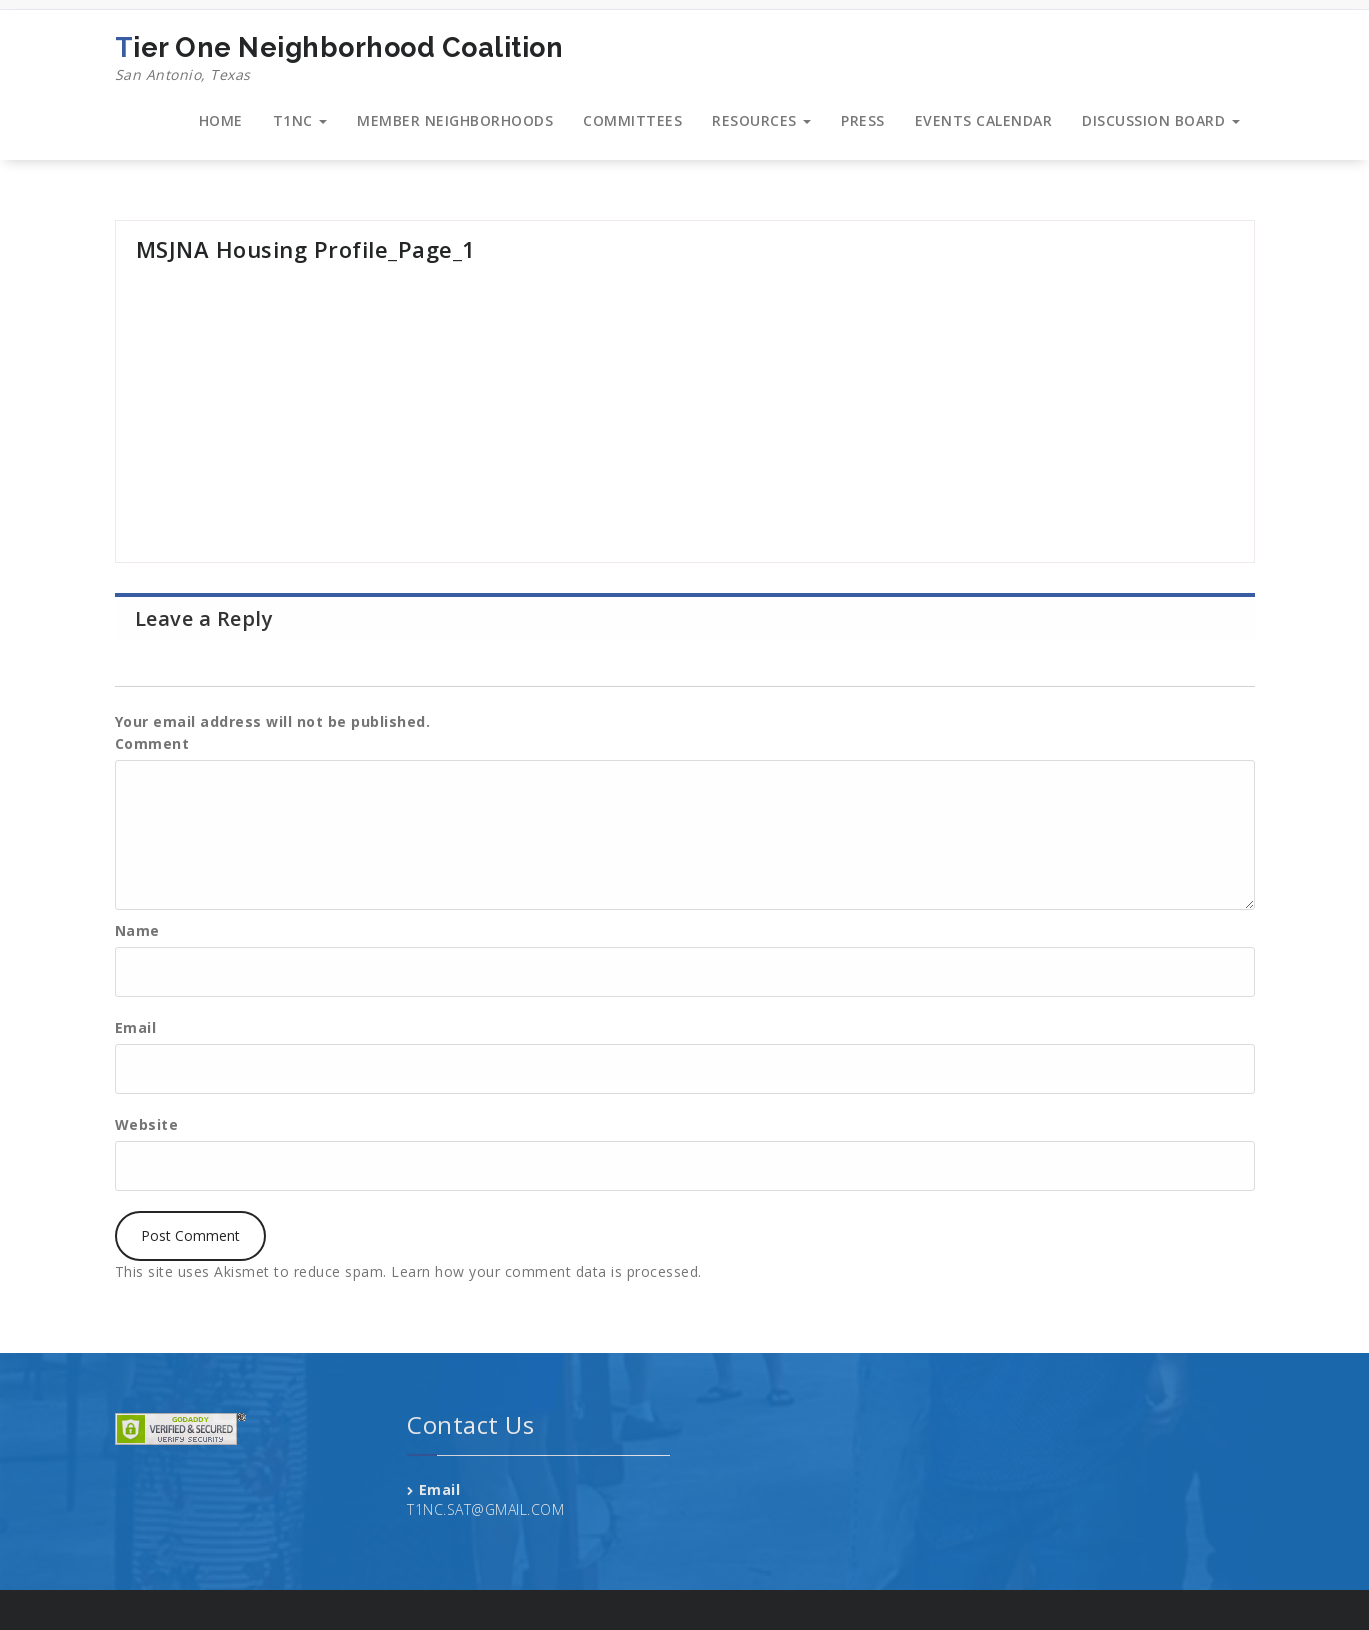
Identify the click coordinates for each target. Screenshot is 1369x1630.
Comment (152, 743)
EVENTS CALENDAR (984, 120)
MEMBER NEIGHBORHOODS (455, 120)
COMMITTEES (632, 120)
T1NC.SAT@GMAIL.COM (485, 1509)
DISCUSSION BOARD (1161, 120)
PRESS (863, 120)
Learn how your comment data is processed (544, 1271)
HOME (221, 120)
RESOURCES (761, 120)
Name (137, 930)
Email (136, 1027)
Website (147, 1124)
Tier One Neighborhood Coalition (339, 59)
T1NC (300, 120)
